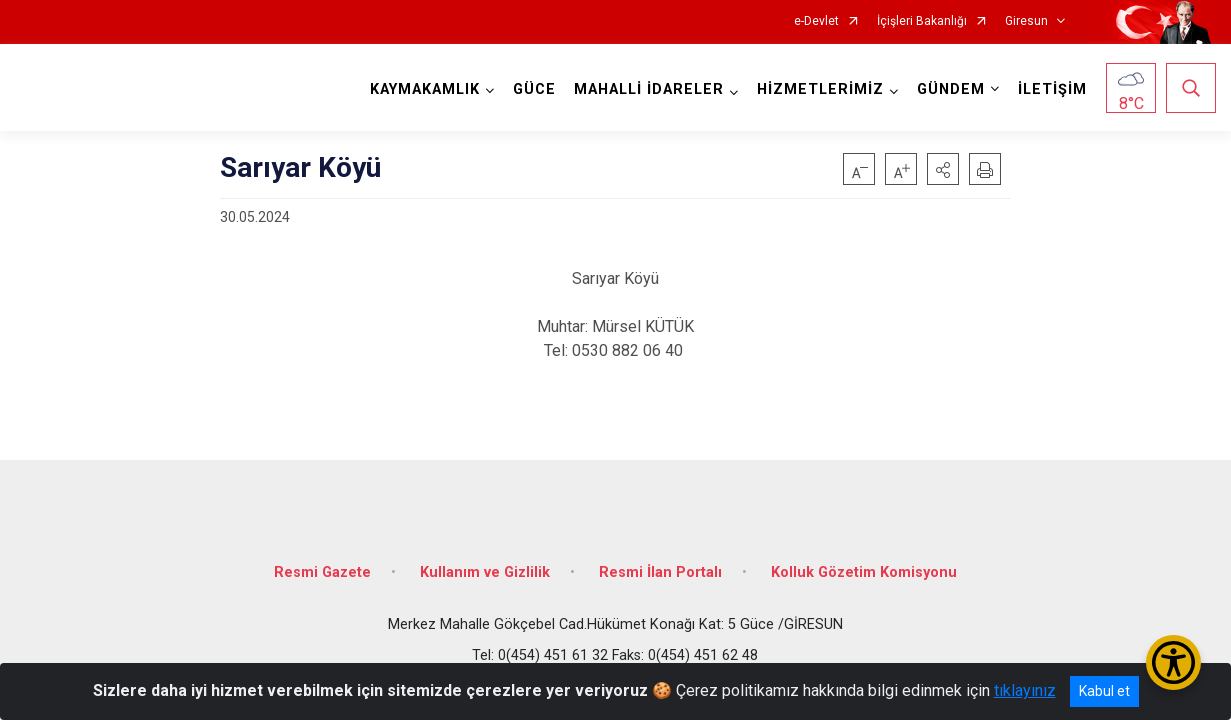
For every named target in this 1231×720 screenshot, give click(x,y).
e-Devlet (816, 21)
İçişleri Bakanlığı (922, 21)
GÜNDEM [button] (951, 89)
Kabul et (1104, 691)
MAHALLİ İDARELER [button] (649, 89)
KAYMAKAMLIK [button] (425, 89)
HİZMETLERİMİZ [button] (820, 89)
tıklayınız (1025, 690)
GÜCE (534, 89)
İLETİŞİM (1052, 89)
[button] (943, 169)
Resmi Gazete (322, 572)
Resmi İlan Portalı (660, 572)
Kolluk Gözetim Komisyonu (864, 572)
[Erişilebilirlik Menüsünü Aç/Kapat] (1173, 662)
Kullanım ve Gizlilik (485, 572)
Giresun (1026, 21)
